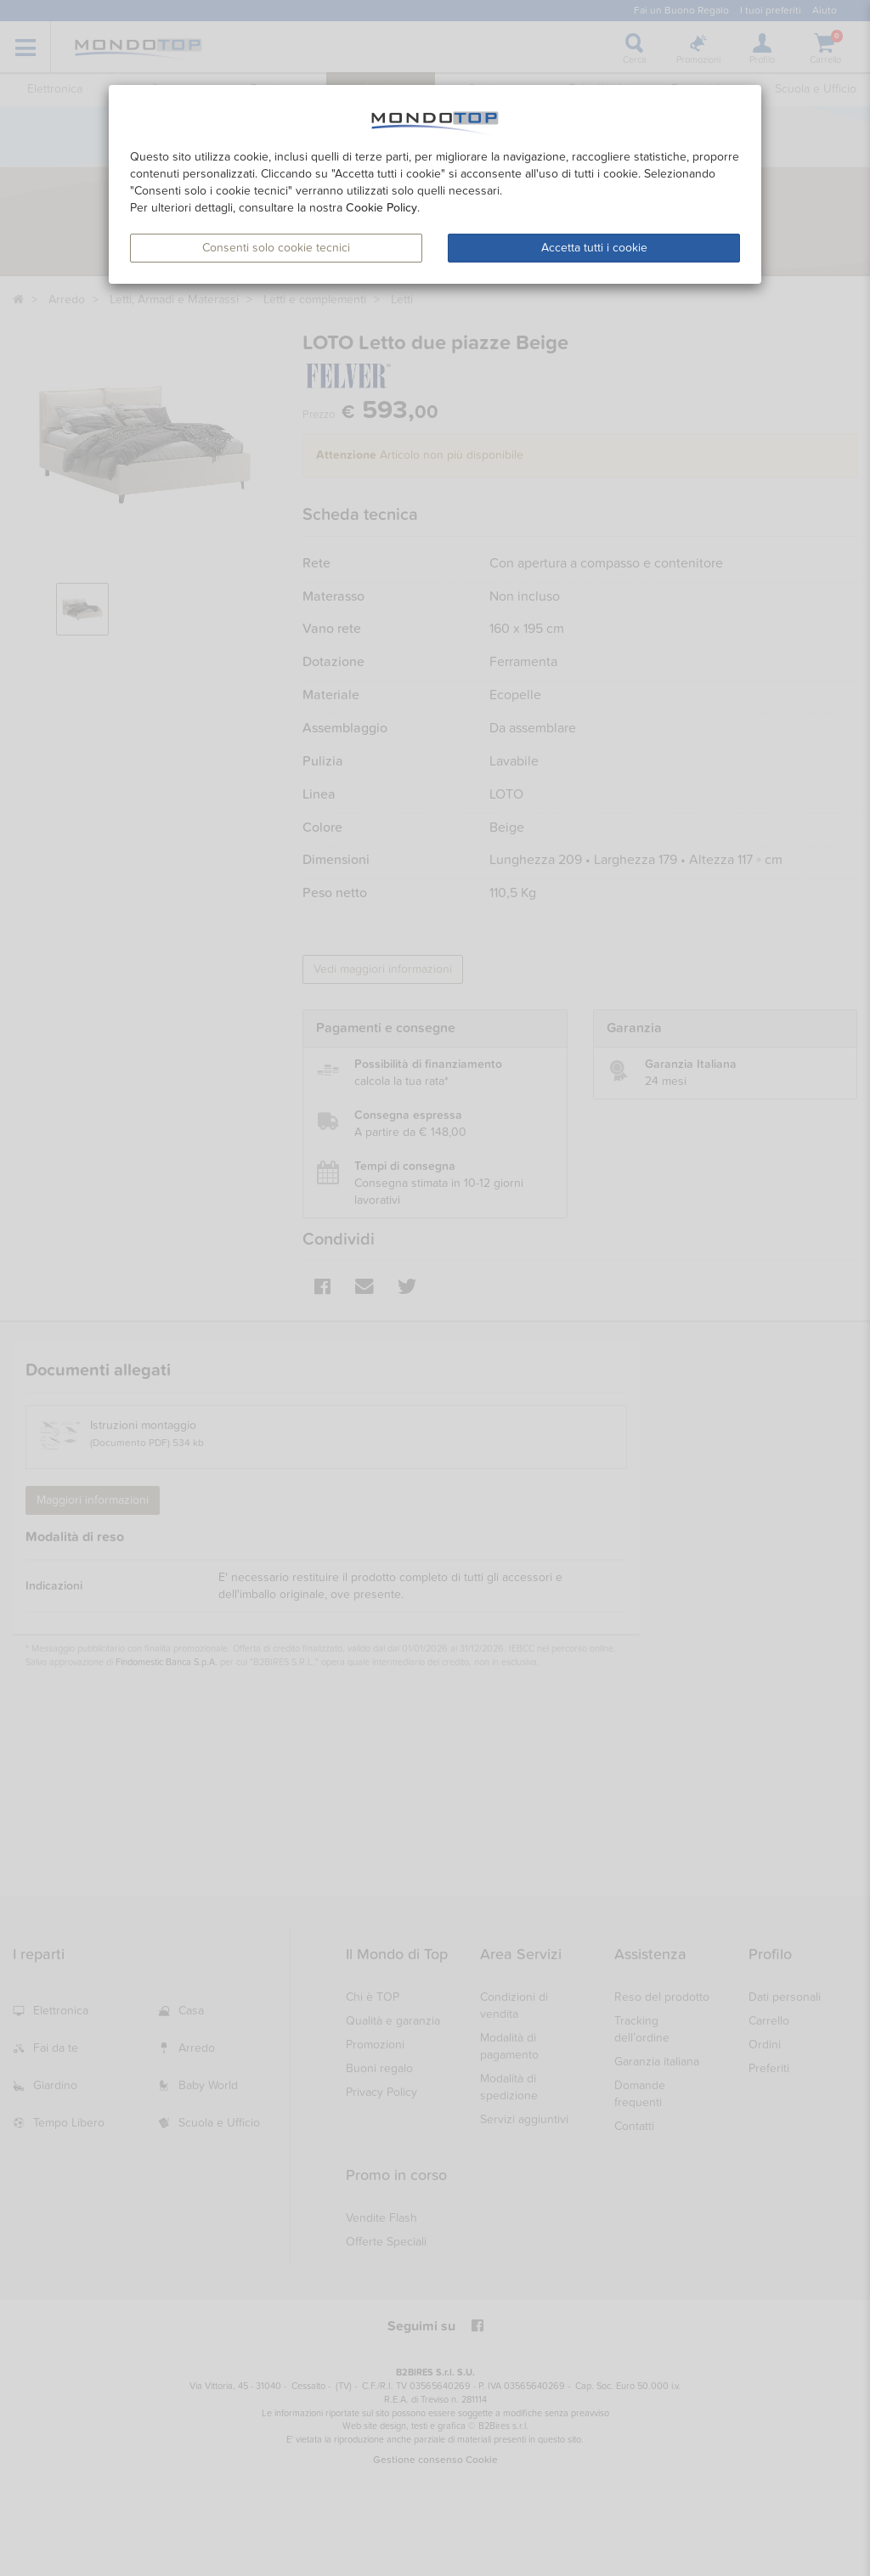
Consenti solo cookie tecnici (276, 247)
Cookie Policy (381, 208)
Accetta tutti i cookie (594, 247)
